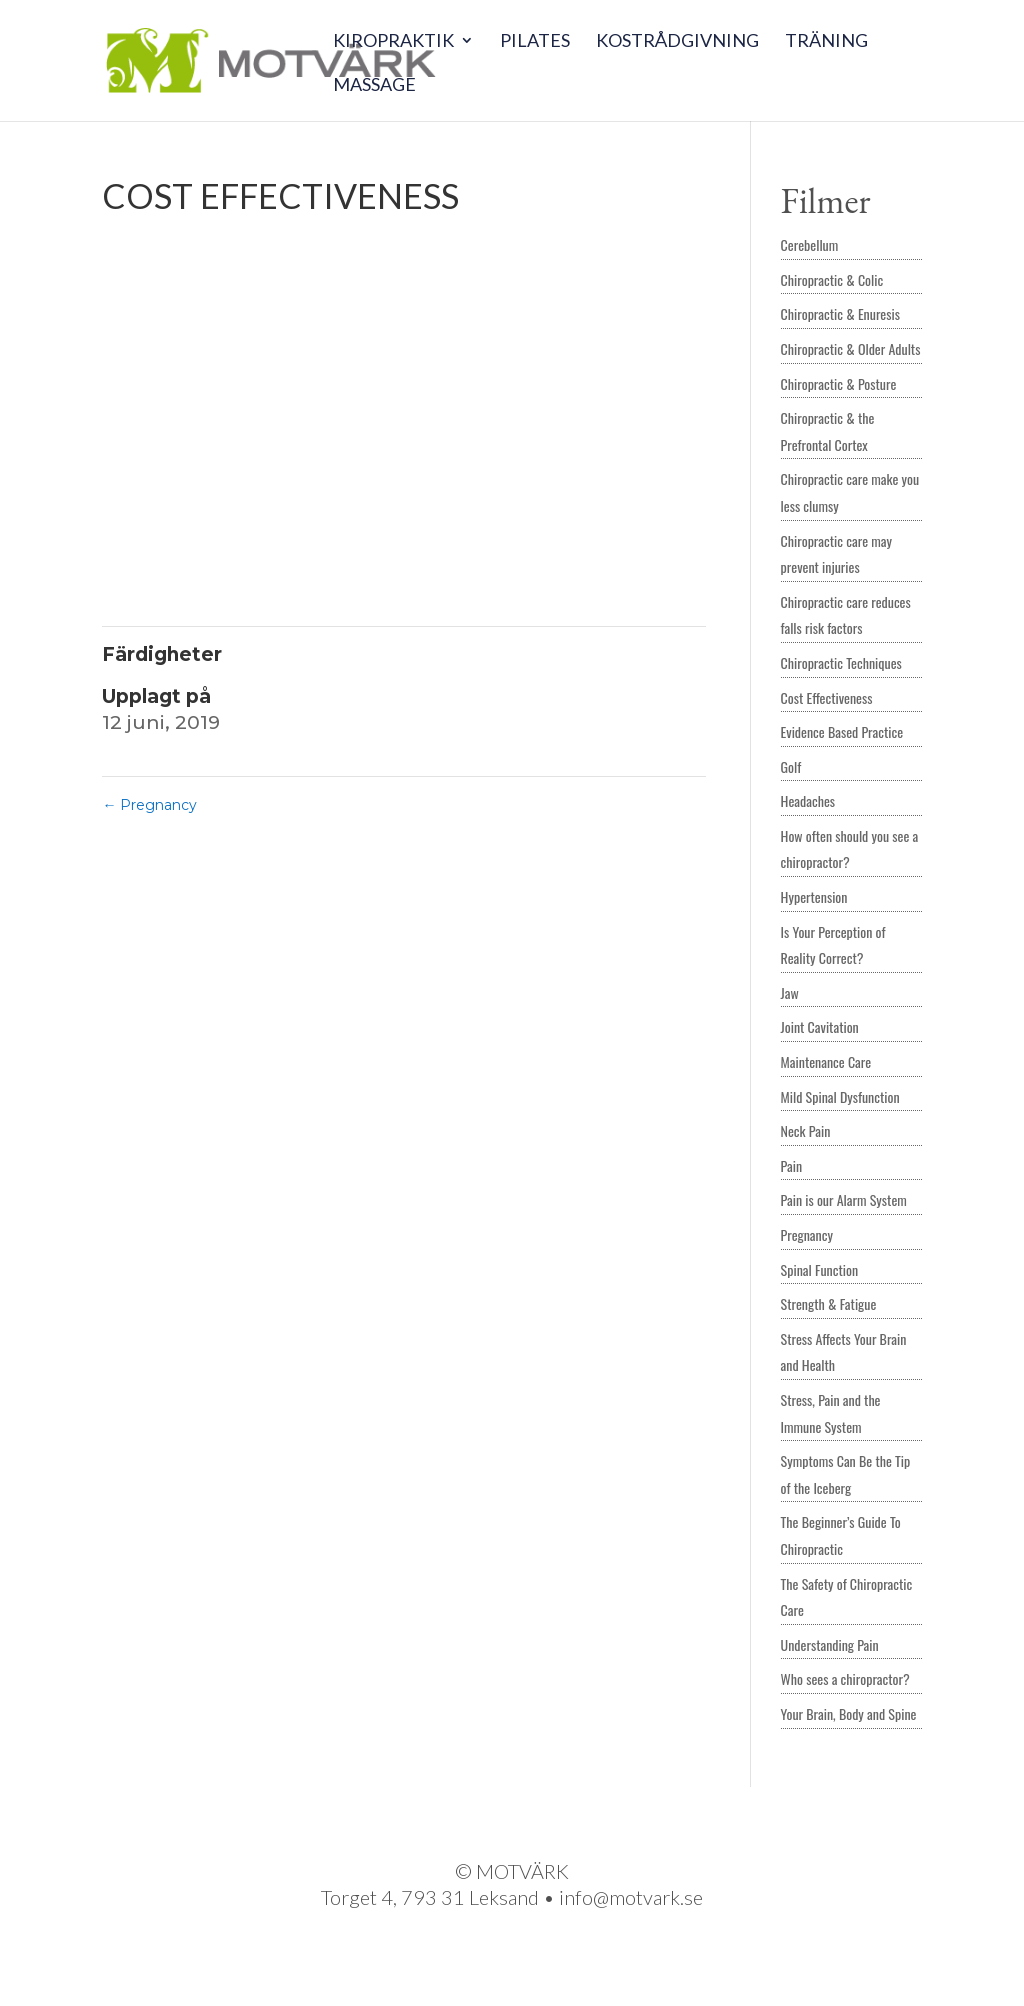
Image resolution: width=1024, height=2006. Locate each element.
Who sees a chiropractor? (845, 1678)
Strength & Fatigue (829, 1303)
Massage (374, 86)
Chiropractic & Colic (832, 279)
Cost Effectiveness (827, 697)
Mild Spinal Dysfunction (840, 1096)
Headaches (808, 800)
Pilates (535, 42)
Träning (826, 42)
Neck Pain (806, 1130)
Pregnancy (149, 805)
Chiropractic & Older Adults (851, 348)
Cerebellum (810, 244)
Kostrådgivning (677, 42)
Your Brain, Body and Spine (849, 1713)
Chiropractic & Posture (839, 383)
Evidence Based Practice (842, 731)
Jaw (790, 992)
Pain (791, 1165)
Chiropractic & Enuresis (840, 313)
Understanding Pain (830, 1644)
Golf (791, 766)
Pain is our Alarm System (844, 1199)
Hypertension (814, 896)
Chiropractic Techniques (841, 662)
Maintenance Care (826, 1061)
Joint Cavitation (820, 1026)
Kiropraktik (393, 42)
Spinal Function (820, 1269)
